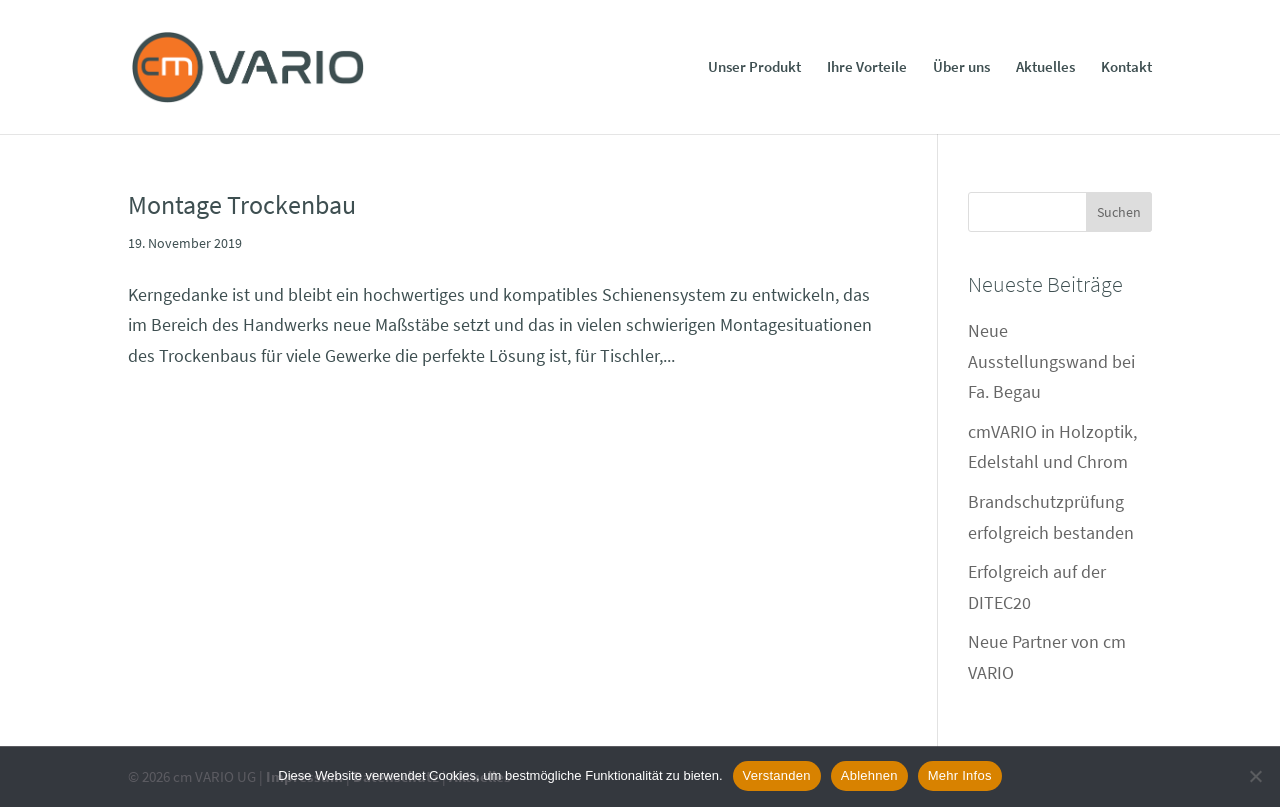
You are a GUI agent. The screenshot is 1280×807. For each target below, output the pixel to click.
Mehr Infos (960, 775)
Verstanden (777, 775)
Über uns (961, 68)
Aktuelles (1045, 68)
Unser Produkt (754, 68)
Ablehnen (869, 775)
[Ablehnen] (1255, 776)
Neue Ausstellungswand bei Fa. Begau (1051, 361)
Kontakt (1126, 68)
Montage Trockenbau (242, 204)
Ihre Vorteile (867, 68)
